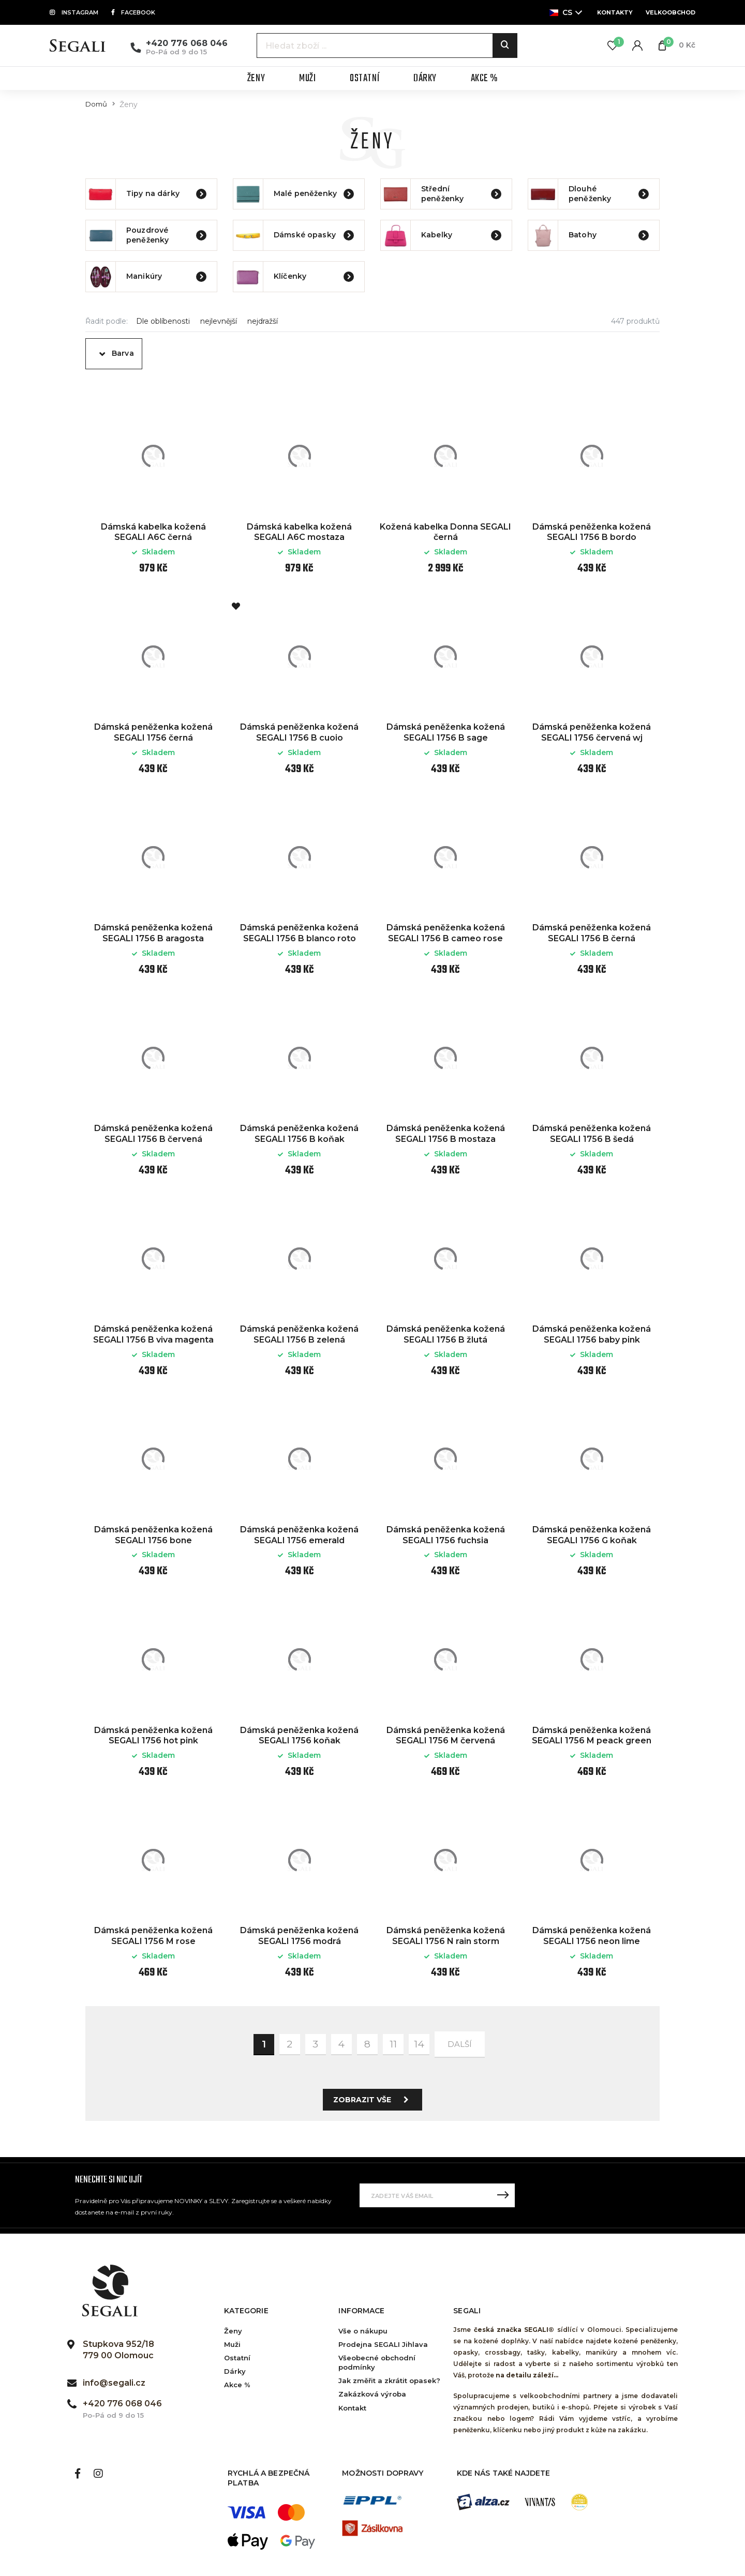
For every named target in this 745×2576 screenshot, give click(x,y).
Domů (96, 104)
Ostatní (237, 2358)
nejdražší (262, 321)
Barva (123, 353)
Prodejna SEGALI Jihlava (383, 2344)
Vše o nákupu (363, 2331)
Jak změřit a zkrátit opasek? (389, 2380)
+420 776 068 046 (187, 43)
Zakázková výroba (372, 2394)
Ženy (233, 2331)
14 (419, 2044)
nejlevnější (218, 321)
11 (393, 2044)
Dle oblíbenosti (163, 321)
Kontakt (352, 2408)
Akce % (237, 2385)
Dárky (235, 2371)
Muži (232, 2344)
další (460, 2044)
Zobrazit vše (373, 2099)
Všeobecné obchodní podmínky (376, 2362)
